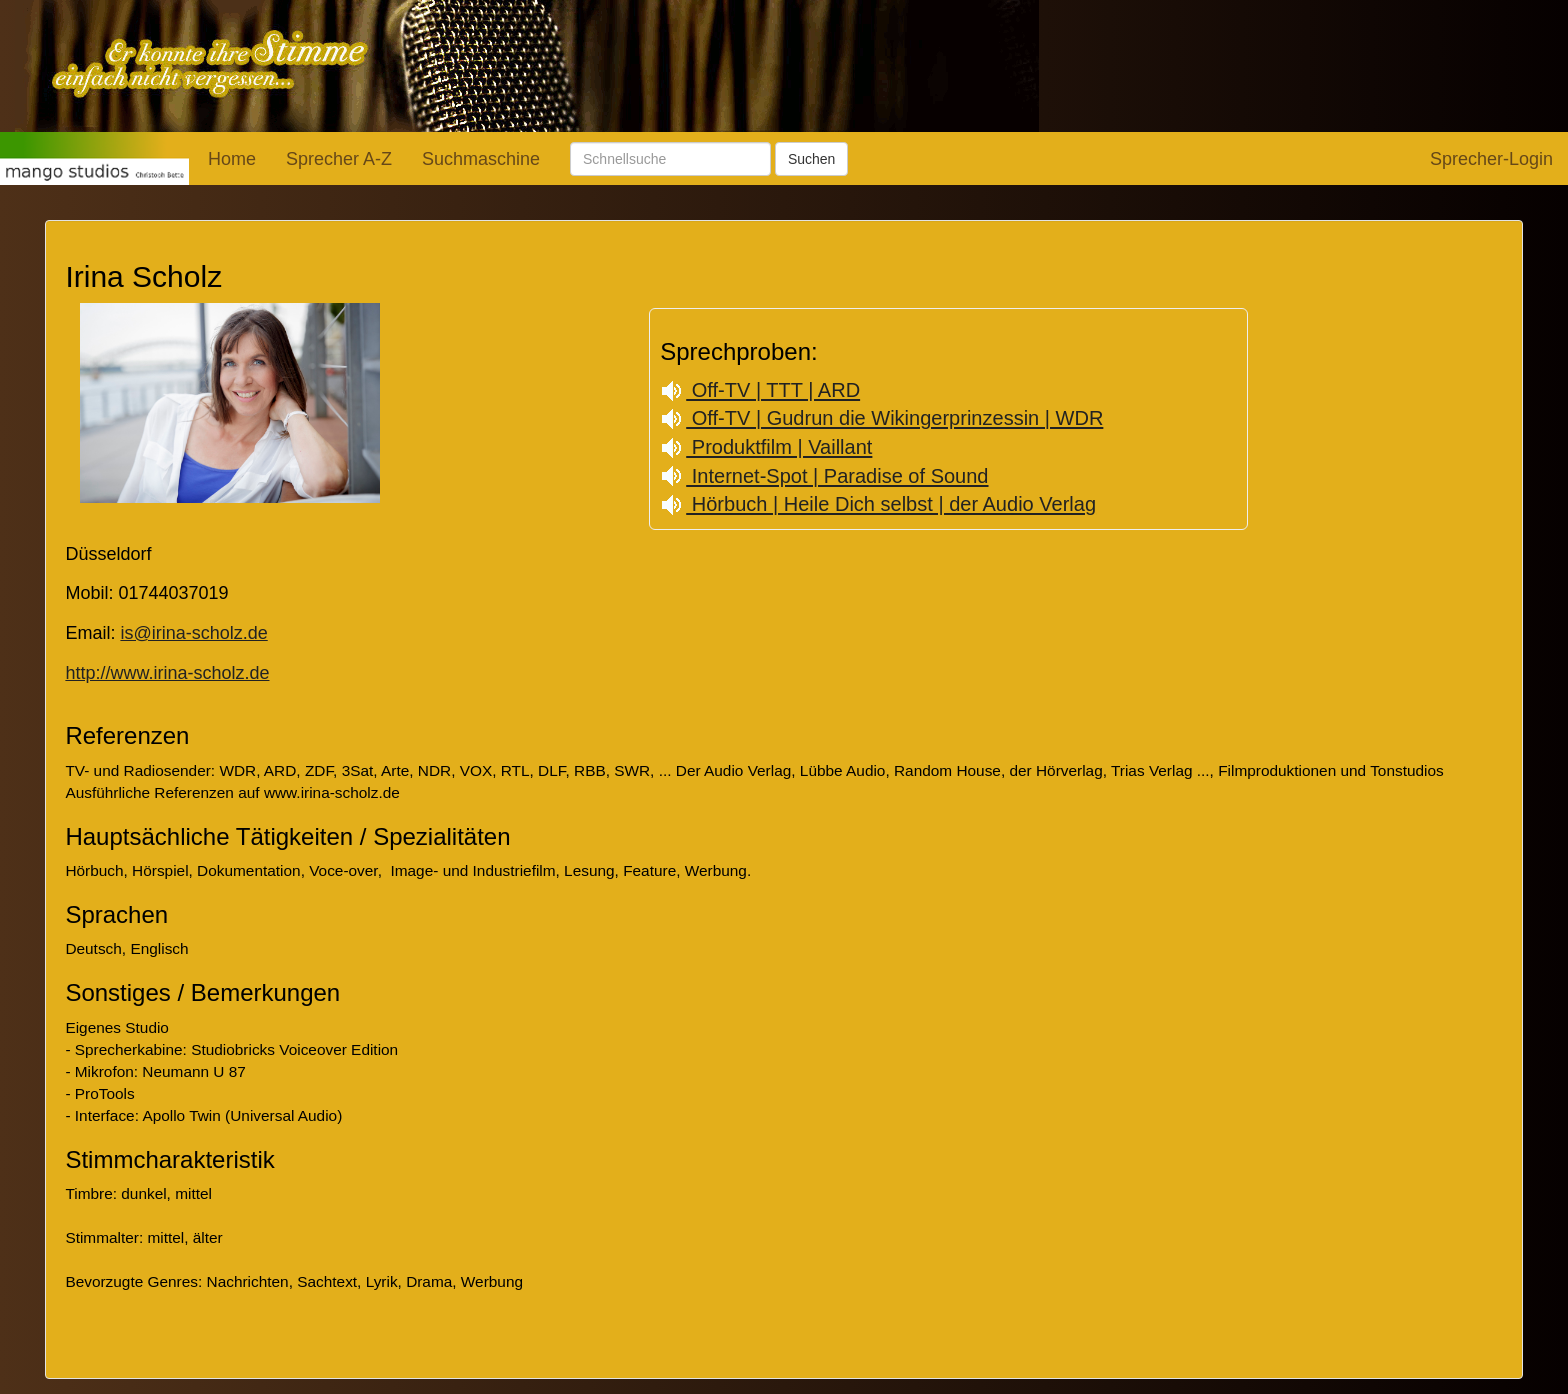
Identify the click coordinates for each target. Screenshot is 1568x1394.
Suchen (811, 159)
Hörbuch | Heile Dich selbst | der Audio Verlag (878, 504)
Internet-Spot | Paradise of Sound (824, 476)
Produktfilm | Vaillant (766, 447)
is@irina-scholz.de (193, 633)
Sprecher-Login (1491, 159)
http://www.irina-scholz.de (167, 673)
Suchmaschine (481, 159)
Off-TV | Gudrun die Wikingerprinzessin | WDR (881, 418)
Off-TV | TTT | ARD (760, 390)
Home (232, 159)
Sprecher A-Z (339, 159)
